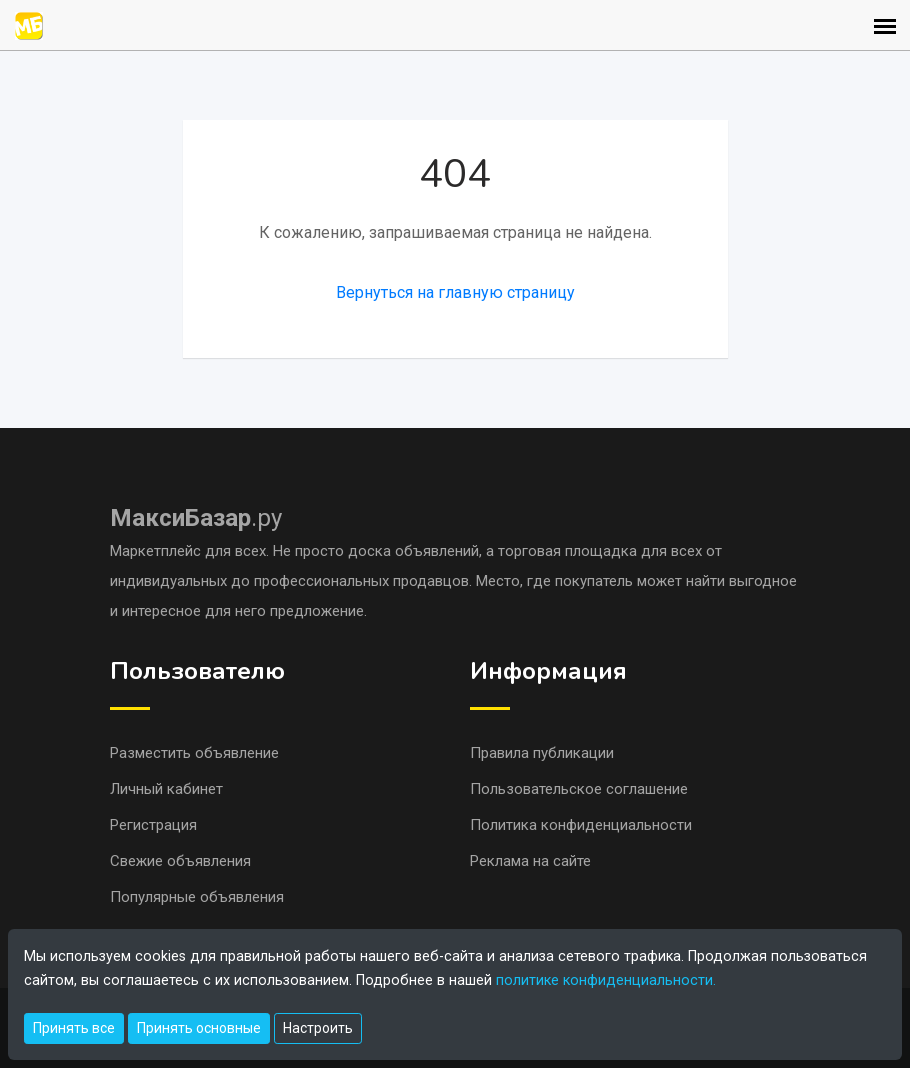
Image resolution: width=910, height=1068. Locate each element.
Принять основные (199, 1028)
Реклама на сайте (530, 861)
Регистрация (153, 825)
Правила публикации (542, 753)
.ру (196, 518)
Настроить (318, 1028)
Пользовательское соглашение (579, 789)
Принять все (74, 1028)
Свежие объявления (180, 861)
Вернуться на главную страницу (455, 292)
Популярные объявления (197, 897)
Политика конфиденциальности (581, 825)
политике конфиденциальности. (606, 980)
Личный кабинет (166, 789)
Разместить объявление (194, 753)
